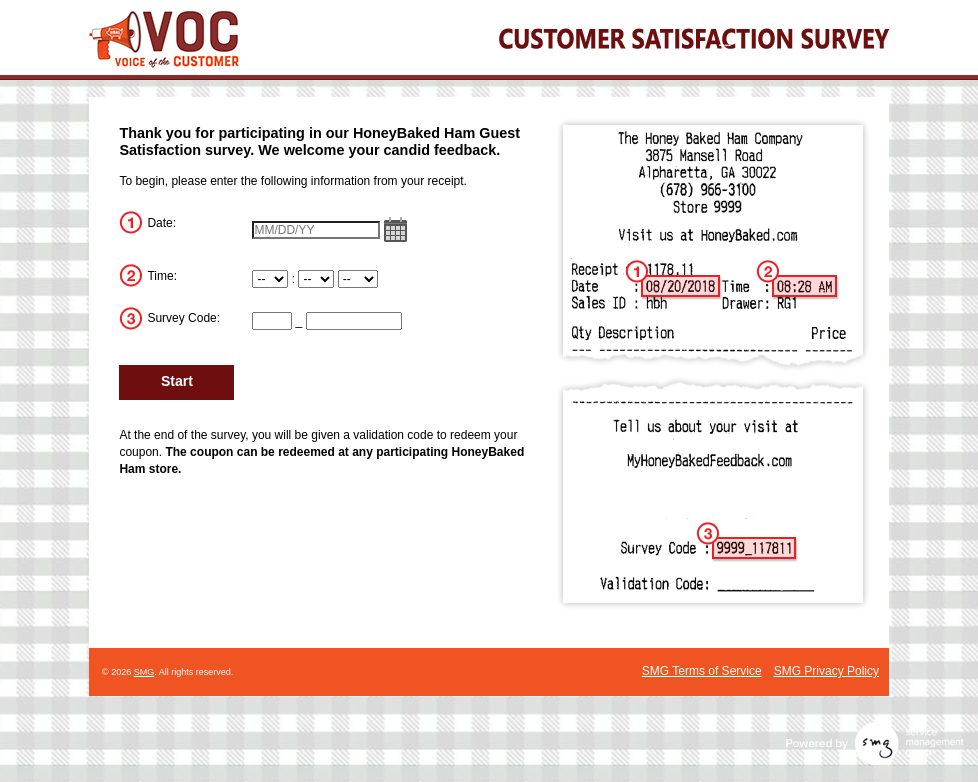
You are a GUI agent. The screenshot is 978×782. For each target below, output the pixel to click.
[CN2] (354, 321)
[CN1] (272, 321)
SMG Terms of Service (702, 671)
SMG (144, 672)
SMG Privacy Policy (826, 671)
